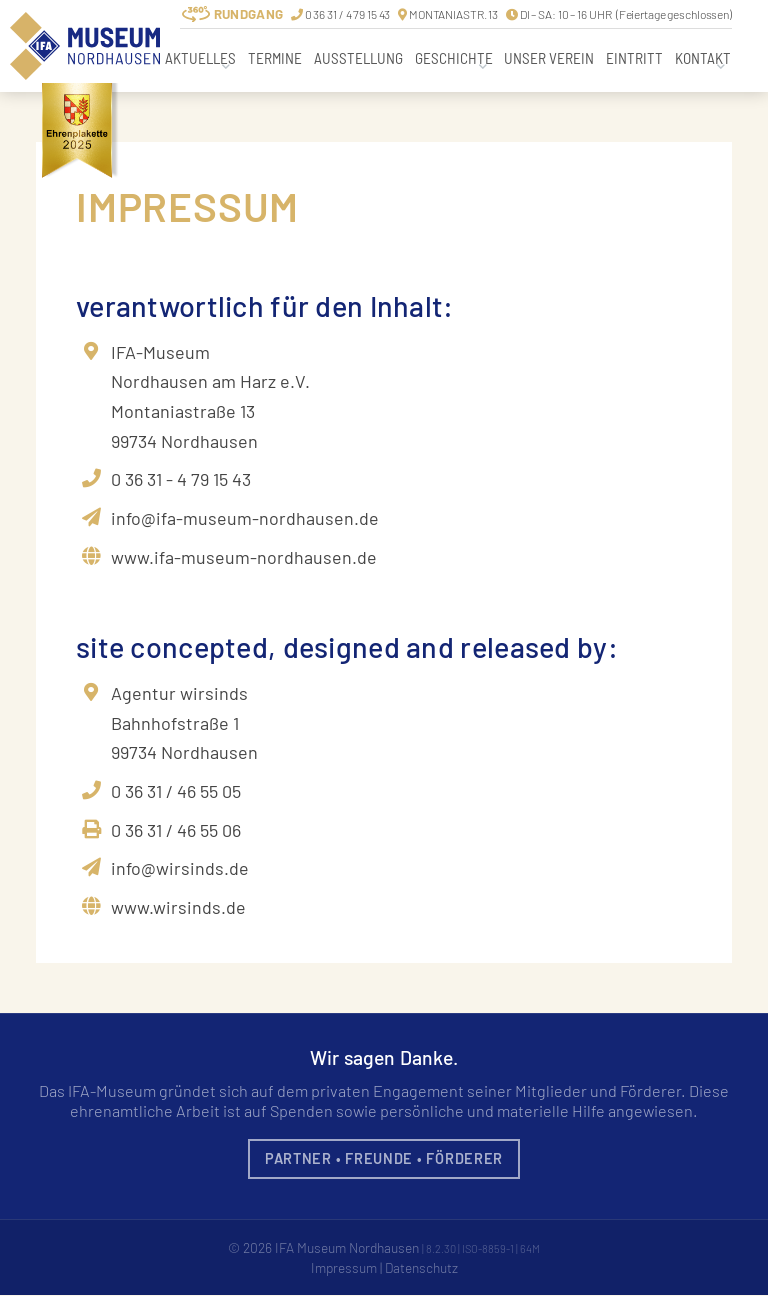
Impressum (343, 1267)
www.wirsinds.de (178, 907)
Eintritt (634, 58)
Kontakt (703, 58)
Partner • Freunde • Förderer (384, 1158)
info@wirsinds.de (180, 868)
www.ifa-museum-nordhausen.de (244, 557)
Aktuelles (200, 58)
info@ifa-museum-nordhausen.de (245, 518)
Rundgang (248, 14)
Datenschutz (422, 1267)
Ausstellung (358, 58)
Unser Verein (549, 58)
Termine (275, 58)
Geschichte (454, 58)
